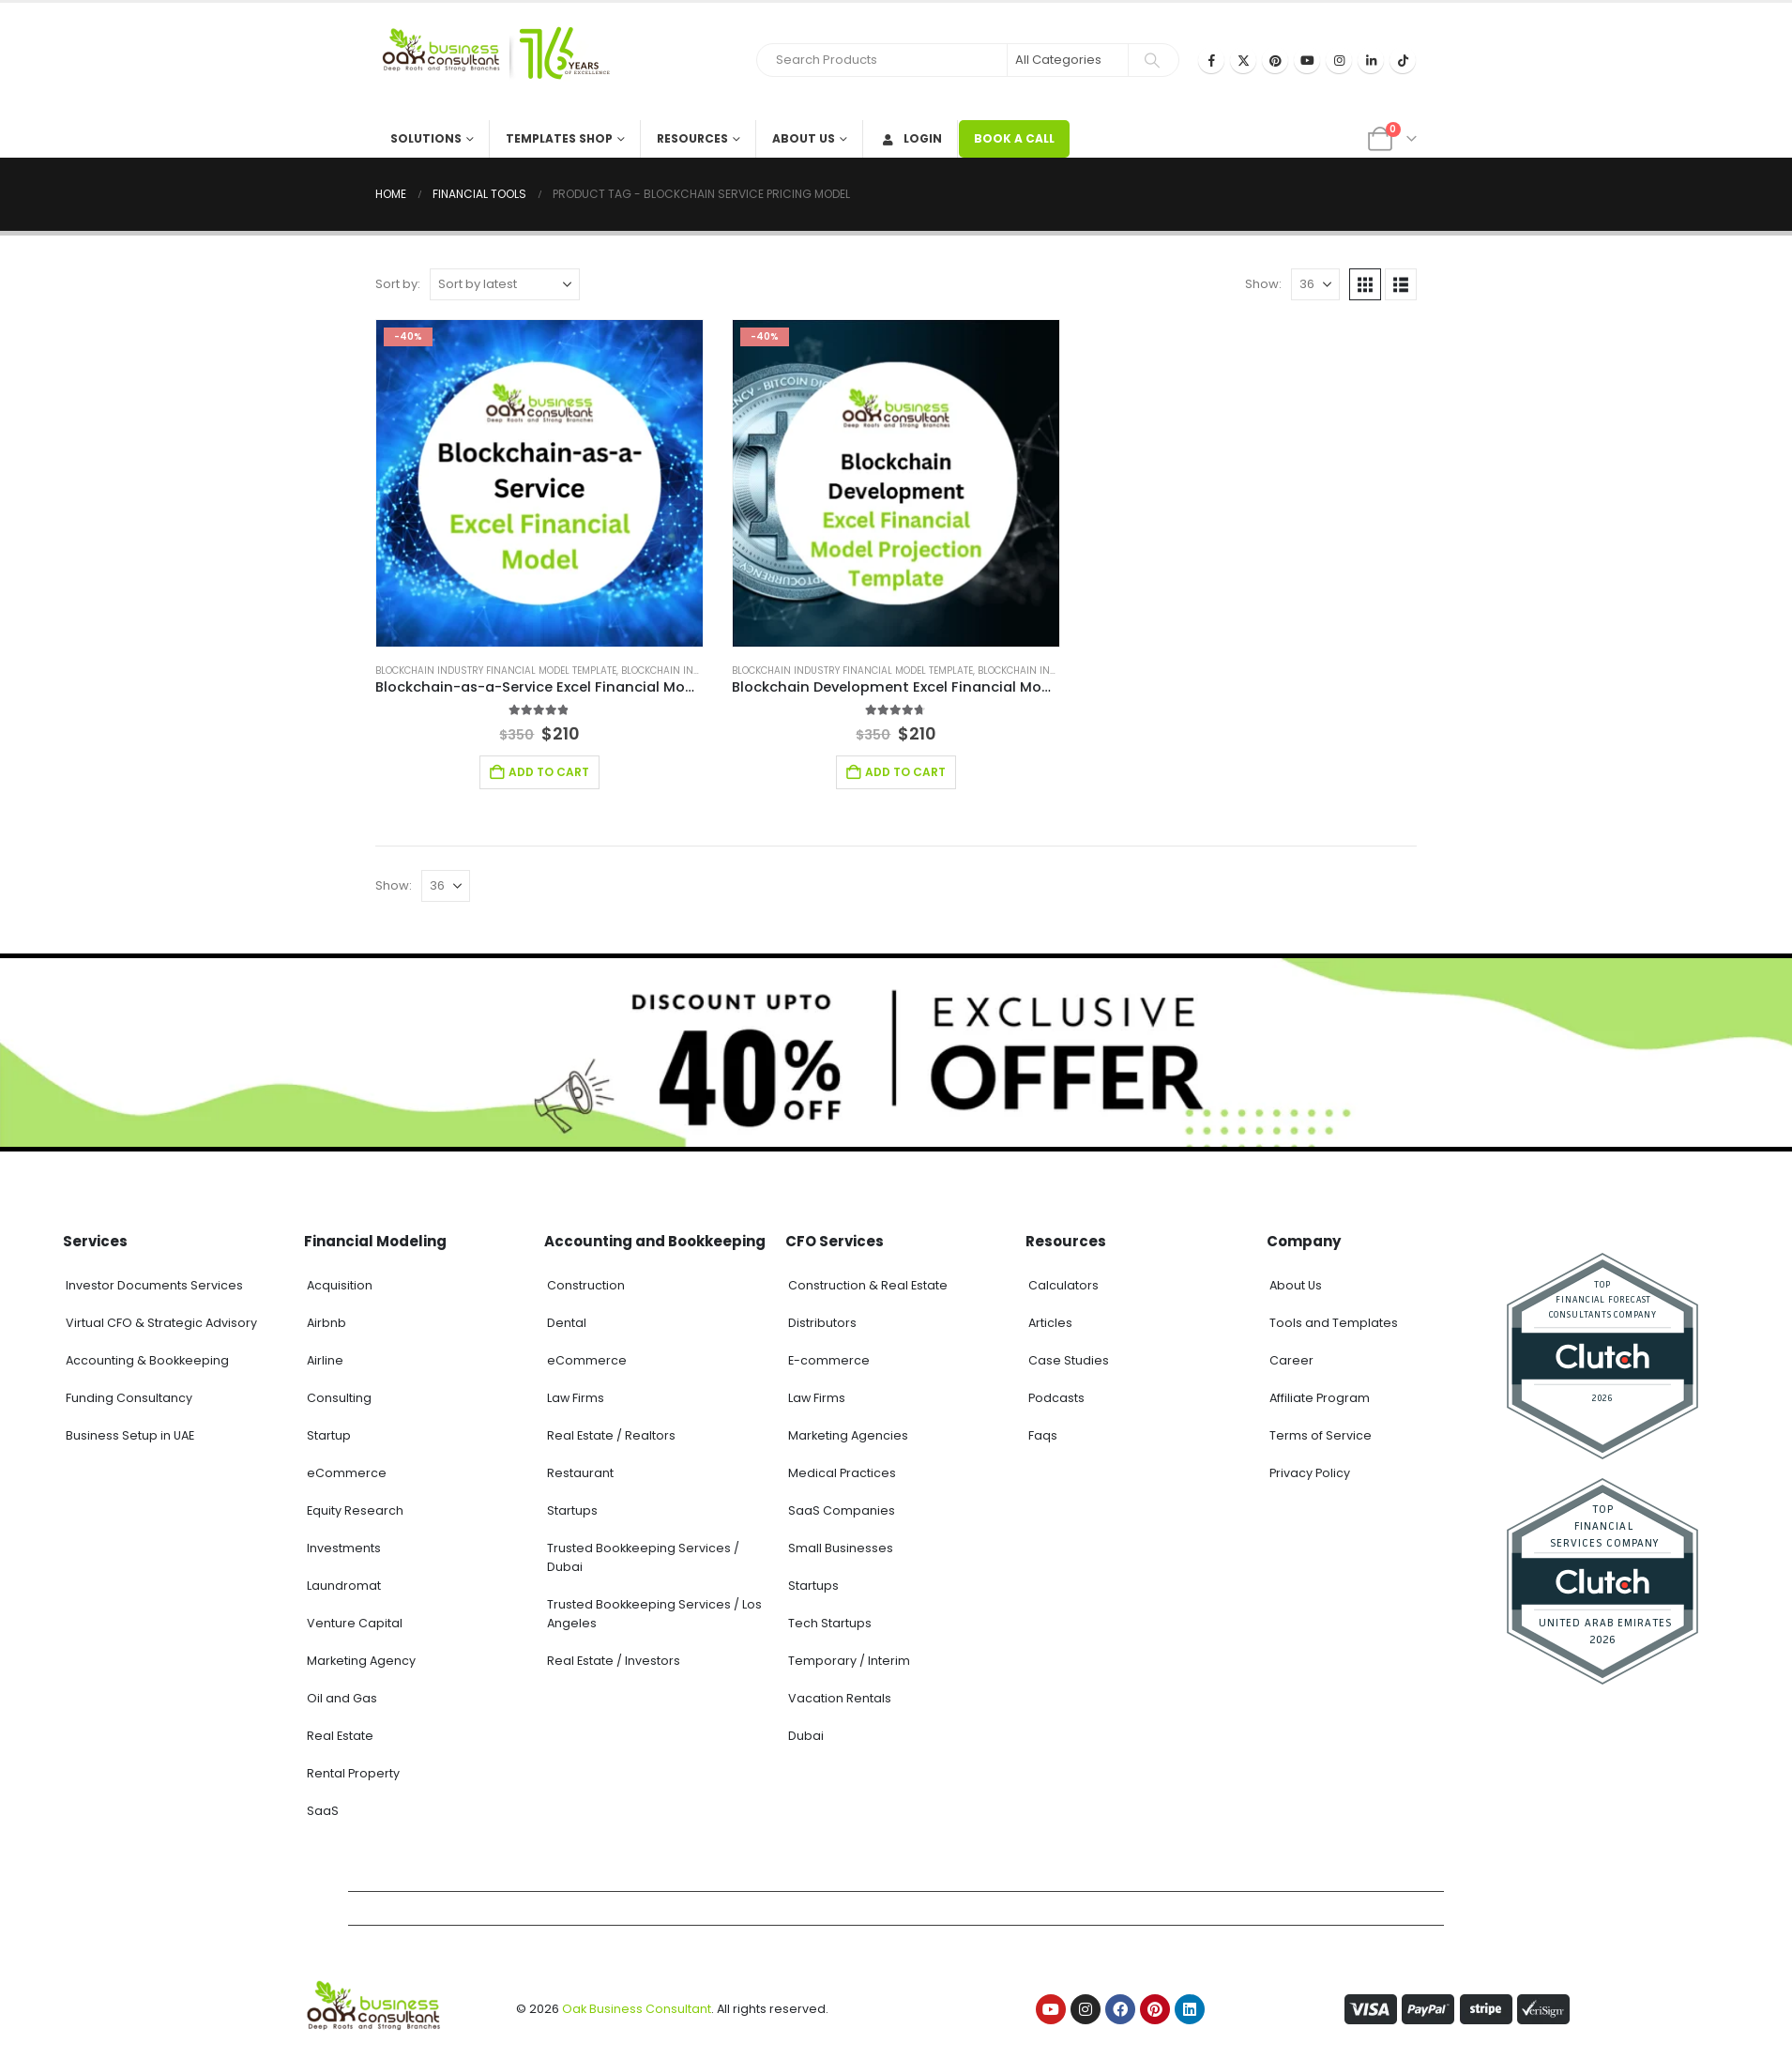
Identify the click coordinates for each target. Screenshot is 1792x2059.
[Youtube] (1307, 60)
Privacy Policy (1309, 1473)
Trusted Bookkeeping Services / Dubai (643, 1557)
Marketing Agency (361, 1661)
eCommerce (347, 1473)
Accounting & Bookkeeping (147, 1360)
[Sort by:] (505, 284)
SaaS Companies (841, 1510)
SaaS (323, 1811)
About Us (803, 138)
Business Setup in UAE (130, 1435)
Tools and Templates (1333, 1323)
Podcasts (1056, 1398)
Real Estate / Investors (613, 1661)
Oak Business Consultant (636, 2009)
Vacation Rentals (839, 1698)
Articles (1050, 1323)
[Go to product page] (539, 483)
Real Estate (340, 1736)
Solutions (426, 138)
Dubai (806, 1736)
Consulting (339, 1398)
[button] (1365, 284)
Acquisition (339, 1285)
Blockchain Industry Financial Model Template (495, 670)
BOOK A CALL (1014, 138)
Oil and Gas (342, 1698)
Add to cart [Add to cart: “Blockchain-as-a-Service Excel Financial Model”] (549, 772)
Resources (692, 138)
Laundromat (344, 1586)
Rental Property (353, 1773)
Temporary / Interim (849, 1661)
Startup (329, 1435)
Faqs (1042, 1435)
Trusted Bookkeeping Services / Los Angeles (654, 1613)
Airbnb (326, 1323)
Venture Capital (354, 1623)
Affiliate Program (1319, 1398)
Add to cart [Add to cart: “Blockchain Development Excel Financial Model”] (905, 772)
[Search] (1152, 60)
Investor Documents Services (154, 1285)
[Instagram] (1339, 60)
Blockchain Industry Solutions (702, 670)
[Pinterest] (1275, 60)
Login (910, 138)
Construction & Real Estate (868, 1285)
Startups (572, 1510)
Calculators (1063, 1285)
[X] (1243, 60)
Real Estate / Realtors (611, 1435)
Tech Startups (830, 1623)
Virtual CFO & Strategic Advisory (161, 1323)
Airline (325, 1360)
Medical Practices (842, 1473)
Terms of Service (1320, 1435)
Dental (566, 1323)
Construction (586, 1285)
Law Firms (575, 1398)
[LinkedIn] (1371, 60)
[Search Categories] (1068, 60)
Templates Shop (559, 138)
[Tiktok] (1403, 60)
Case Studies (1068, 1360)
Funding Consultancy (129, 1398)
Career (1291, 1360)
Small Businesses (840, 1548)
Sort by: (397, 284)
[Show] (1315, 284)
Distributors (822, 1323)
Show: (1263, 284)
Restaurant (580, 1473)
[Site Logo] (492, 61)
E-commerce (829, 1360)
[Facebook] (1211, 60)
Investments (344, 1548)
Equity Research (355, 1510)
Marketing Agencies (848, 1435)
